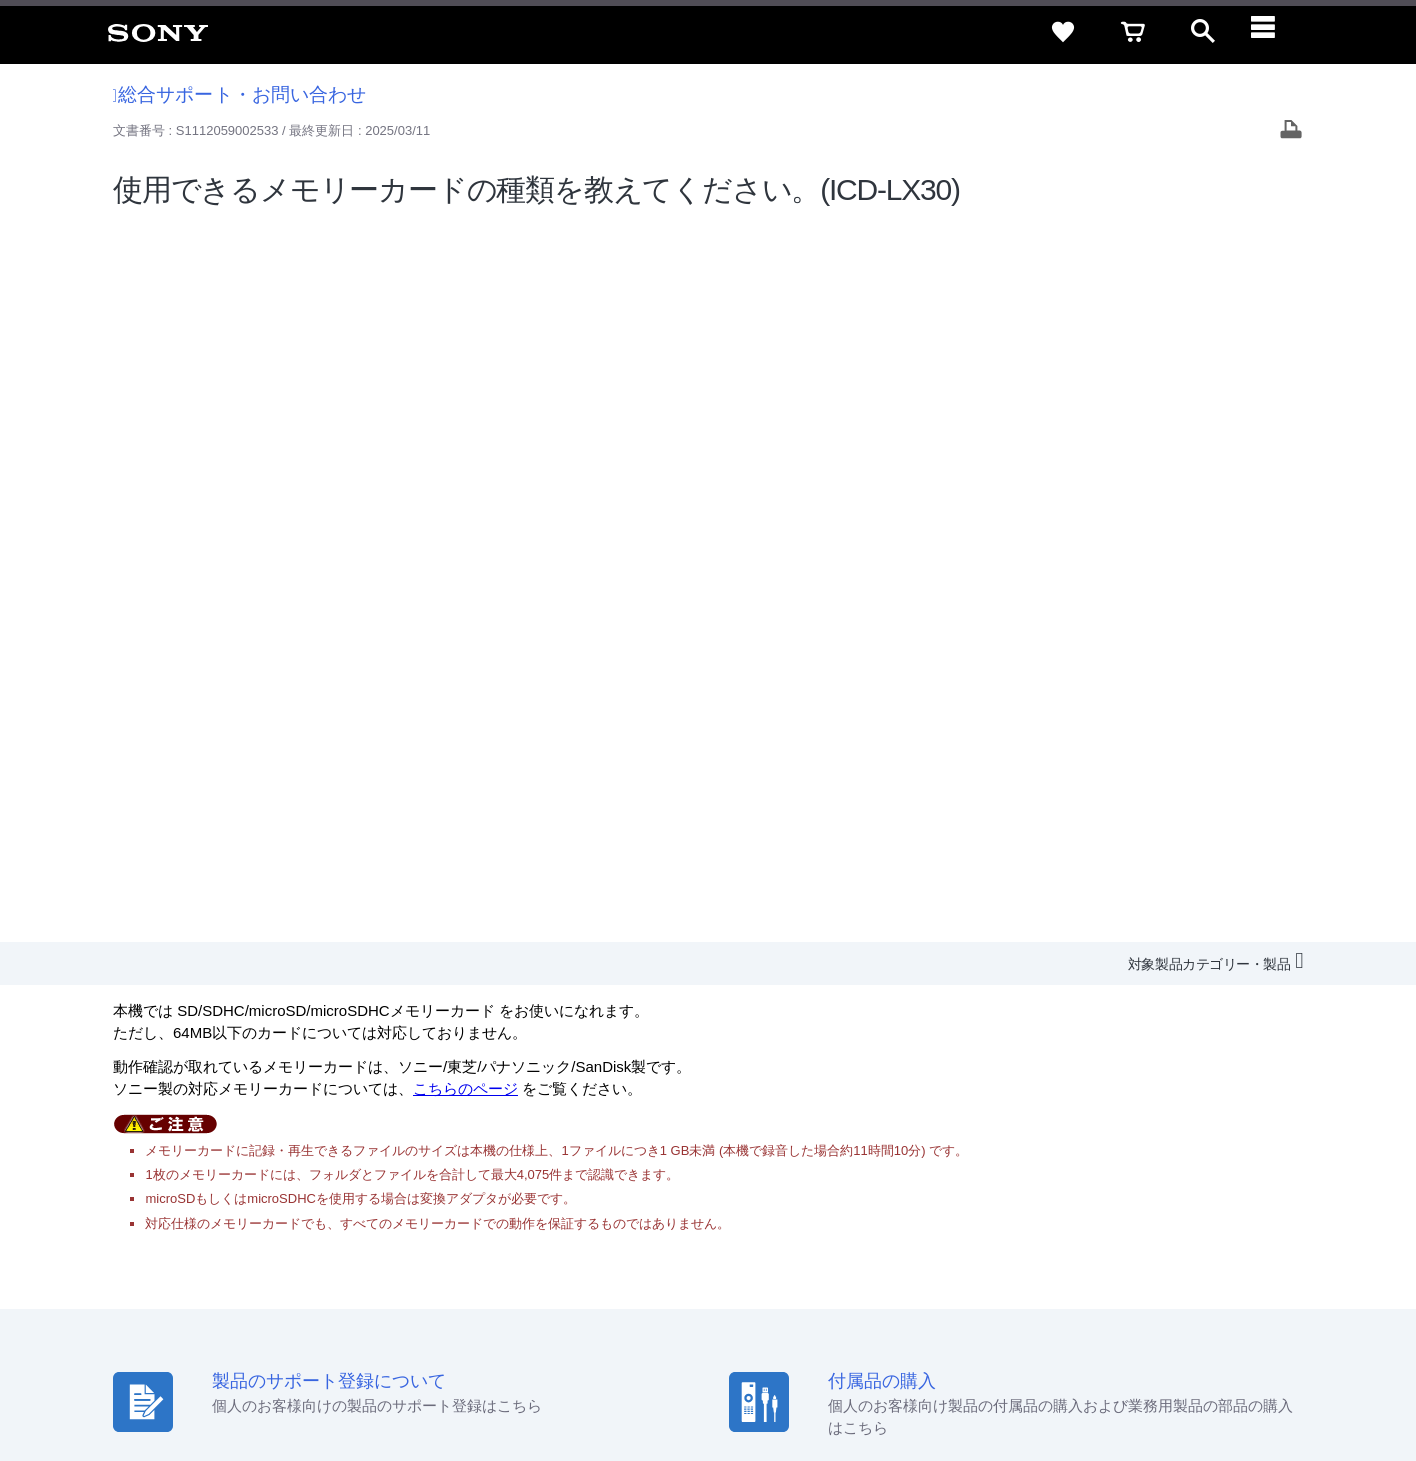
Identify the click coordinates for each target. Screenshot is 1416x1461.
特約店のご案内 (918, 1221)
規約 (1273, 1185)
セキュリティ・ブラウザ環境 (868, 1185)
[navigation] (1273, 32)
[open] (1203, 32)
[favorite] (1063, 32)
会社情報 (755, 1221)
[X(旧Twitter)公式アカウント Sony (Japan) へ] (1179, 1271)
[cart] (1133, 32)
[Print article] (1291, 131)
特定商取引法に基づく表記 (1055, 1185)
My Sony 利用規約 (1233, 1221)
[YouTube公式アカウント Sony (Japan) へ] (1222, 1271)
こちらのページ (465, 369)
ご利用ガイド (1197, 1185)
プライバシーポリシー (273, 1380)
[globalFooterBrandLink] (1211, 1392)
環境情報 (1134, 1221)
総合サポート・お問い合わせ (240, 94)
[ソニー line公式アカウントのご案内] (1136, 1271)
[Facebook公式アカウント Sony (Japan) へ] (1265, 1271)
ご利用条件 (163, 1380)
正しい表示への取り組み (421, 1380)
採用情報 (827, 1221)
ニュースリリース (1036, 1221)
